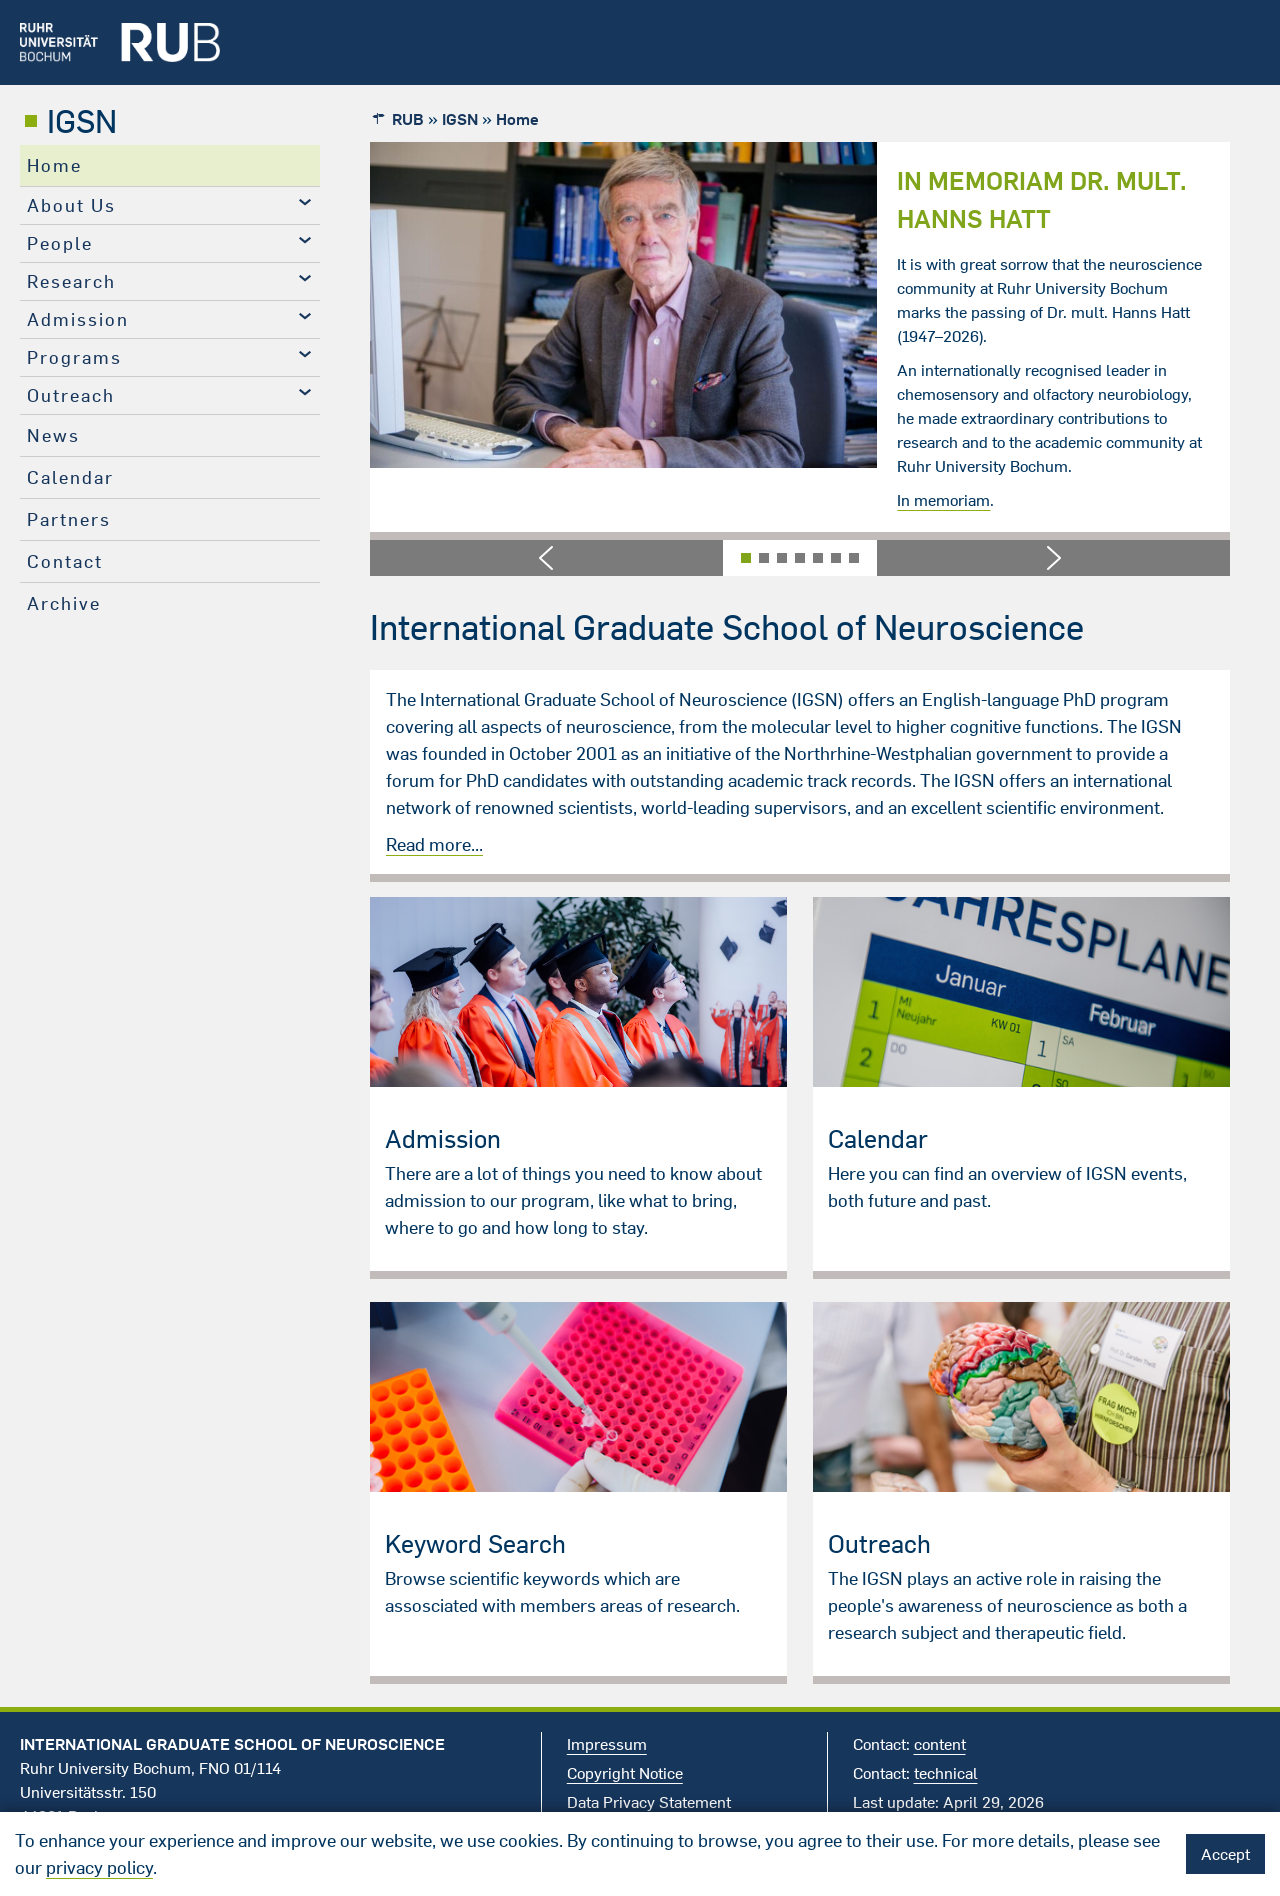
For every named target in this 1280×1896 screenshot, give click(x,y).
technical (946, 1773)
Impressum (607, 1744)
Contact (65, 561)
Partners (69, 519)
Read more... (434, 844)
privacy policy (99, 1867)
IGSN (82, 121)
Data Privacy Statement (649, 1802)
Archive (64, 603)
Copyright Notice (625, 1773)
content (940, 1744)
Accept (1225, 1854)
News (53, 435)
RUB (408, 119)
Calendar (70, 477)
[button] (546, 558)
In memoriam (943, 500)
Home (54, 165)
